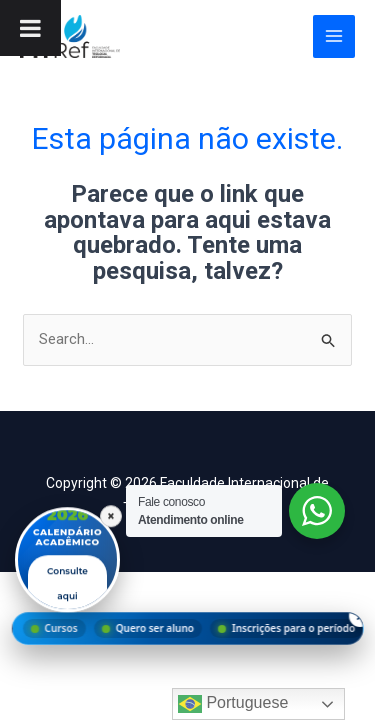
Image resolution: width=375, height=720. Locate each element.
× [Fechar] (111, 516)
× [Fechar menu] (359, 616)
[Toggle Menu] (30, 28)
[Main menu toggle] (334, 36)
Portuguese (233, 704)
